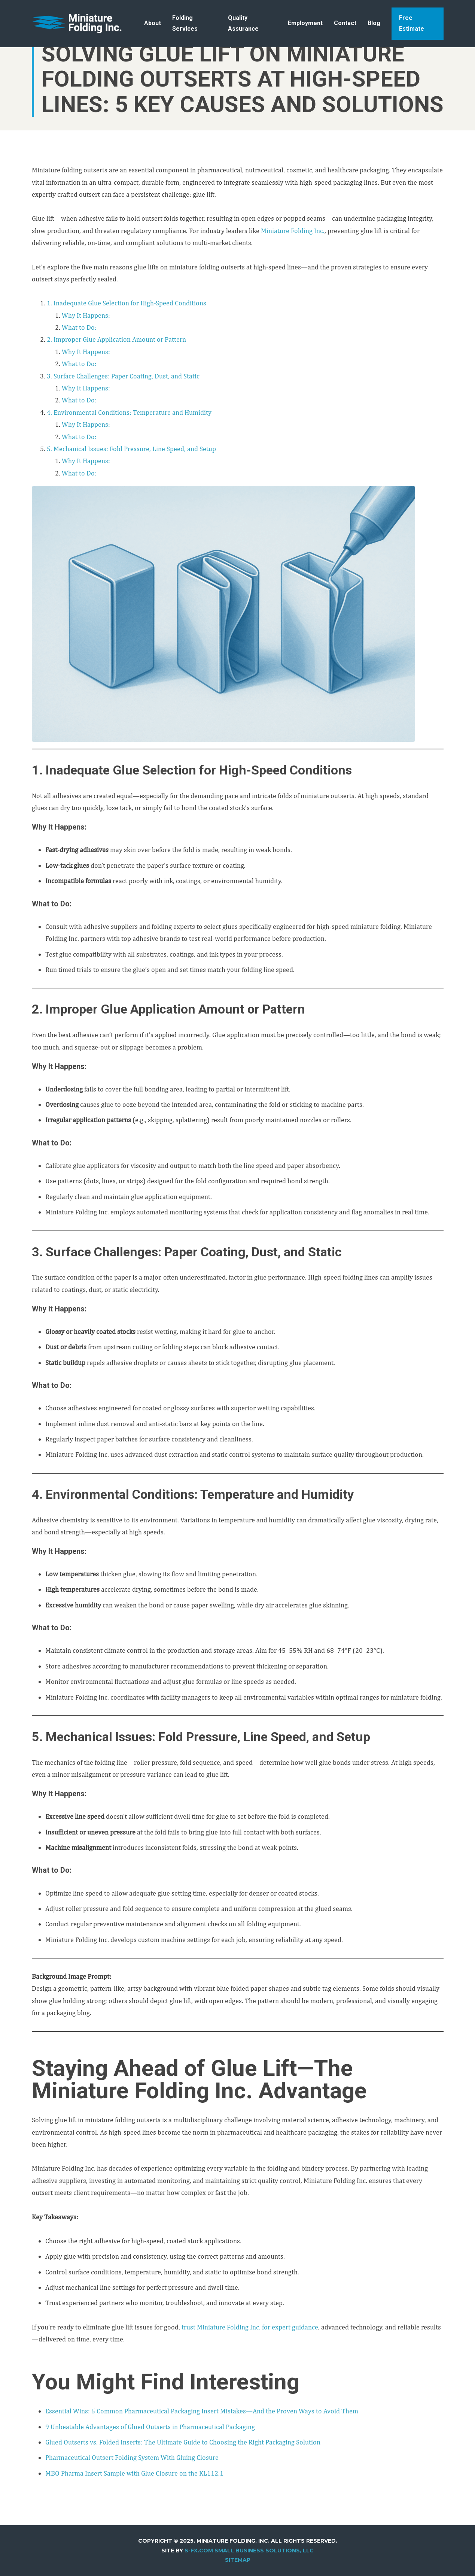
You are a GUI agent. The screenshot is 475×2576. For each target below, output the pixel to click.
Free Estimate (411, 23)
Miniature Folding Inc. (293, 231)
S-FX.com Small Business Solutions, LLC (249, 2550)
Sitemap (237, 2560)
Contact (345, 23)
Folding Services (185, 23)
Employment (305, 23)
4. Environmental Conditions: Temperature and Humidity (129, 412)
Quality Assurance (243, 23)
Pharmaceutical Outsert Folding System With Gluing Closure (132, 2457)
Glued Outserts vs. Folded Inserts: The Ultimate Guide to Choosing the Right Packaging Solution (182, 2442)
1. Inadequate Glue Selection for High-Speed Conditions (126, 303)
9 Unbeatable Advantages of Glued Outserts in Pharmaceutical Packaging (150, 2427)
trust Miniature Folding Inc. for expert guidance (250, 2327)
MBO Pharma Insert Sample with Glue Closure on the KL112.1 (134, 2473)
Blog (374, 23)
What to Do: (79, 327)
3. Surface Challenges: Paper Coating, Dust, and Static (123, 376)
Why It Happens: (86, 315)
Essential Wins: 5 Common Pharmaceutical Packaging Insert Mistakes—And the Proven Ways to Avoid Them (201, 2411)
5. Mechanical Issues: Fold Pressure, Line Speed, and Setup (131, 449)
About (152, 23)
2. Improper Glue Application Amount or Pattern (116, 339)
